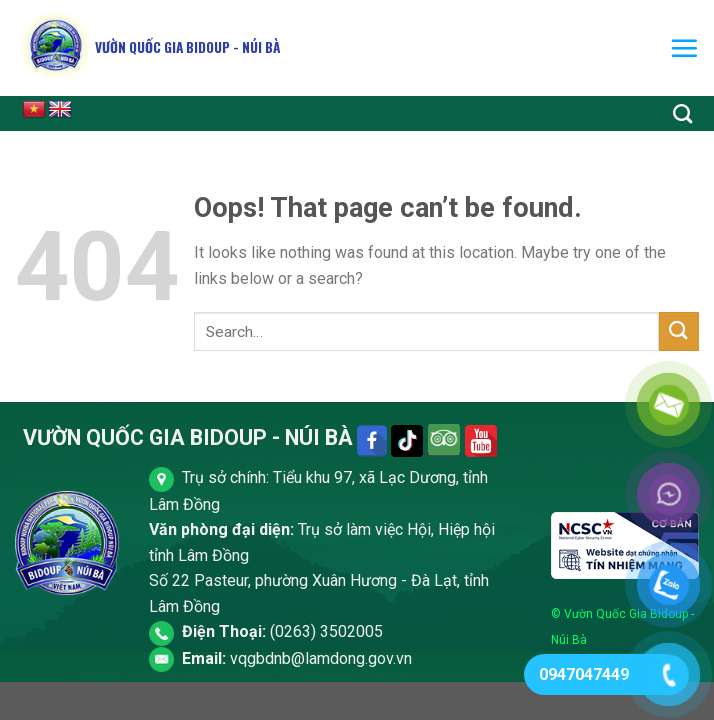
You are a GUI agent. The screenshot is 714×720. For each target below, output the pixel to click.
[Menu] (684, 48)
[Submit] (679, 331)
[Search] (682, 113)
